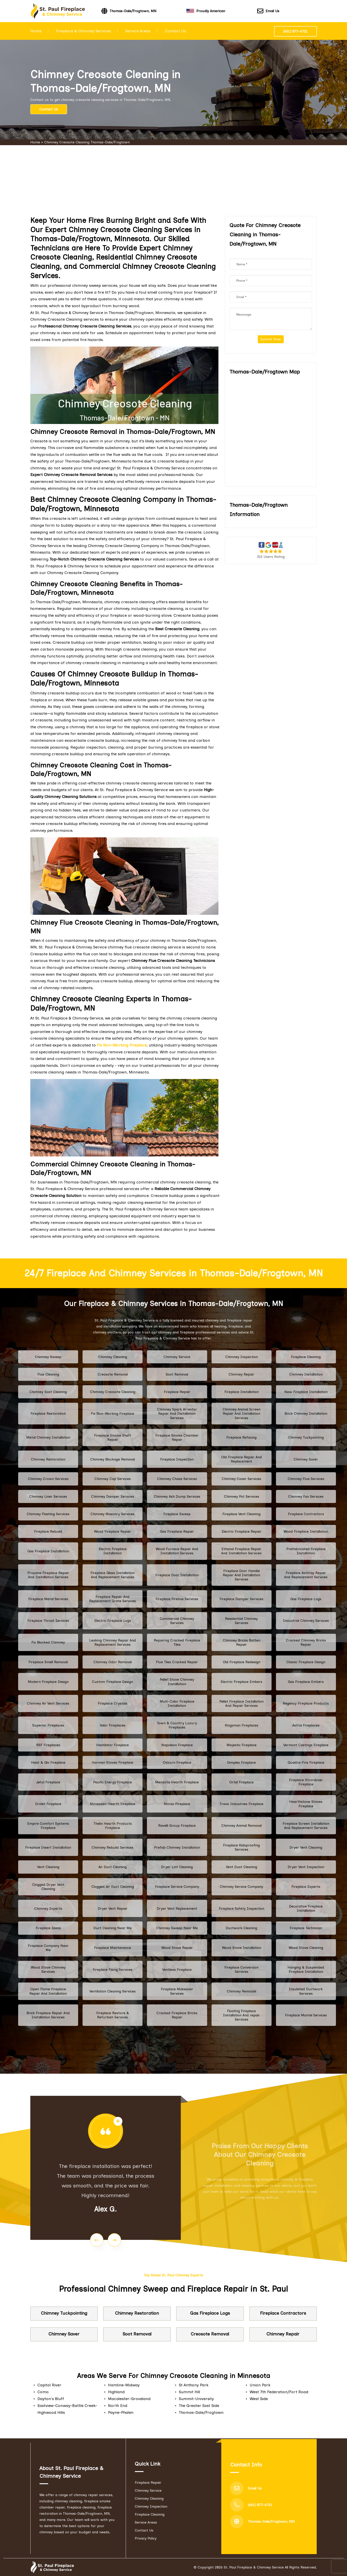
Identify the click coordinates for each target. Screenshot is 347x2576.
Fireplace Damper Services (241, 1599)
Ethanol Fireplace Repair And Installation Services (241, 1551)
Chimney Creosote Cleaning (112, 1392)
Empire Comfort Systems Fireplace (48, 1825)
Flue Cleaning (48, 1374)
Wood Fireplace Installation (305, 1531)
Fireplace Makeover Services (177, 1991)
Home (36, 31)
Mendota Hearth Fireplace (177, 1782)
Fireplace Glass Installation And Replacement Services (113, 1575)
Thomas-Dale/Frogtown (201, 2412)
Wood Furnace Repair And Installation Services (177, 1551)
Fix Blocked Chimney (48, 1642)
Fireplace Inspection (177, 1459)
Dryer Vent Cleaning (305, 1847)
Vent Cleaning (48, 1867)
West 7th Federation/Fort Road (279, 2391)
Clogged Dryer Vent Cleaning (48, 1886)
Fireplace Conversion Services (241, 1969)
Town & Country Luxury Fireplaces (177, 1725)
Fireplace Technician (306, 1928)
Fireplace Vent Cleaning (241, 1514)
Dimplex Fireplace (241, 1762)
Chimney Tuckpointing (306, 1437)
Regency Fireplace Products (306, 1703)
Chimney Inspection (241, 1357)
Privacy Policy (145, 2538)
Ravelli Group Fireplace (177, 1825)
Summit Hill (189, 2391)
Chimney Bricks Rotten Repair (241, 1642)
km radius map (270, 430)
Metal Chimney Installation (48, 1437)
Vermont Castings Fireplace (305, 1745)
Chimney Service (177, 1357)
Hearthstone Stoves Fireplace (305, 1804)
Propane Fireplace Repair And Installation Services (48, 1575)
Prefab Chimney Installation (177, 1847)
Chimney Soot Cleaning (48, 1392)
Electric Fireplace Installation (113, 1551)
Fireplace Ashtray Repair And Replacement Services (306, 1575)
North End (117, 2405)
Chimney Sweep (48, 1357)
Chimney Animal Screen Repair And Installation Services (241, 1413)
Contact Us (175, 31)
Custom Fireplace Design (112, 1682)
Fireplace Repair (177, 1392)
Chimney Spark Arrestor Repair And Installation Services (177, 1413)
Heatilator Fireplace (112, 1745)
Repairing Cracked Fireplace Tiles (177, 1642)
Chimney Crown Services (48, 1479)
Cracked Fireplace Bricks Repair (176, 2015)
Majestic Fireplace (241, 1745)
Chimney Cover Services (241, 1479)
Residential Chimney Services (241, 1621)
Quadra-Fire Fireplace (306, 1762)
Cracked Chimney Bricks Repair (306, 1642)
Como (43, 2391)
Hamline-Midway (124, 2385)
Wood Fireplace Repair (112, 1531)
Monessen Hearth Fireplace (112, 1804)
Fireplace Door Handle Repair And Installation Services (241, 1575)
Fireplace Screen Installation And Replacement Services (306, 1825)
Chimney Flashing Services (48, 1514)
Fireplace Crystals (112, 1703)
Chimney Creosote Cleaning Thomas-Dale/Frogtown (87, 142)
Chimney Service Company (241, 1886)
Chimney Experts (48, 1908)
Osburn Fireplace (177, 1762)
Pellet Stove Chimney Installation (177, 1681)
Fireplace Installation (241, 1392)
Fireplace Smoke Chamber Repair (177, 1437)
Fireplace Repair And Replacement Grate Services (112, 1599)
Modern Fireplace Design (48, 1682)
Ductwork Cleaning (241, 1928)
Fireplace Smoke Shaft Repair (112, 1437)
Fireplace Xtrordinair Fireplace (306, 1782)
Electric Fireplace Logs (112, 1620)
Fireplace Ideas (48, 1928)
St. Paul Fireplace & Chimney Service (254, 2567)
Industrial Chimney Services (306, 1620)
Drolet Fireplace (48, 1804)
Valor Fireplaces (112, 1725)
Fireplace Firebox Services (177, 1599)
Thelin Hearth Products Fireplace (112, 1825)
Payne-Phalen (120, 2412)
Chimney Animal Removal (241, 1825)
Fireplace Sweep (177, 1514)
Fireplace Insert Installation (48, 1847)
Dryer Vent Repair (112, 1908)
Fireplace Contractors (306, 1514)
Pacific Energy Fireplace (112, 1782)
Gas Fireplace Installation (48, 1551)
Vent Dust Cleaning (241, 1867)
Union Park (260, 2385)
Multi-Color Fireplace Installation (177, 1703)
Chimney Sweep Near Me (177, 1928)
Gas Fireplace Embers (306, 1682)
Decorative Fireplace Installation (306, 1908)
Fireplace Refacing (241, 1437)
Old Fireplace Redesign (241, 1662)
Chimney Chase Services (177, 1479)
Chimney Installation (306, 1374)
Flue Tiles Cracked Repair (177, 1662)
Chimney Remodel (241, 1991)
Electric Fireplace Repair (241, 1531)
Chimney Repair (241, 1374)
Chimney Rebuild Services (112, 1847)
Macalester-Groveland (129, 2398)
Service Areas (137, 31)
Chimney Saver (306, 1459)
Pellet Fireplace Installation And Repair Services (241, 1703)
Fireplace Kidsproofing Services (241, 1847)
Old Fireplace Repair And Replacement (241, 1459)
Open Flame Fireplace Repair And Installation (48, 1991)
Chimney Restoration (48, 1459)
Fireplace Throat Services (48, 1620)
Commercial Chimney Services (177, 1621)
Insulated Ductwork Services (306, 1991)
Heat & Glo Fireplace (48, 1762)
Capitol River (49, 2385)
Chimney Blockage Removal (112, 1459)
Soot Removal (177, 1374)
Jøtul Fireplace (48, 1782)
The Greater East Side (199, 2405)
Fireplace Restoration (48, 1413)
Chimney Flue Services (306, 1479)
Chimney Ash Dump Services (177, 1496)
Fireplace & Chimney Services (83, 31)
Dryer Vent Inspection (306, 1867)
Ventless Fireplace (177, 1969)
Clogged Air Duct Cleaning (112, 1886)
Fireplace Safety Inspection (241, 1908)
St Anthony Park (193, 2385)
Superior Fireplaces (48, 1725)
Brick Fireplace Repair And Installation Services (48, 2015)
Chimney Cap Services (112, 1479)
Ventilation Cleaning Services (112, 1991)
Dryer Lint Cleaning (177, 1867)
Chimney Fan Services (306, 1496)
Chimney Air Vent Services (48, 1703)
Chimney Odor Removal (112, 1662)
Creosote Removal (113, 1374)
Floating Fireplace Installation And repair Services (241, 2015)
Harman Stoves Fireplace (112, 1762)
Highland (116, 2391)
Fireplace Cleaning (306, 1357)
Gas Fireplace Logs (305, 1599)
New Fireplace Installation (306, 1392)
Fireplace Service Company (177, 1886)
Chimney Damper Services (112, 1496)
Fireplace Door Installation (177, 1575)
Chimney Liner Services (48, 1496)
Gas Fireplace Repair (177, 1531)
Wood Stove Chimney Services (48, 1969)
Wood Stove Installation (241, 1948)
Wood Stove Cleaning (306, 1948)
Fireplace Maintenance (112, 1948)
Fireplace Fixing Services (112, 1969)
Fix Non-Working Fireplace (112, 1413)
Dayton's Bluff (50, 2398)
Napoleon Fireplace (177, 1745)
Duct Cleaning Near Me (112, 1928)
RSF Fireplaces (48, 1745)
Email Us (268, 11)
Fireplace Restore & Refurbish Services (112, 2015)
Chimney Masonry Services (113, 1514)
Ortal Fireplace (241, 1782)
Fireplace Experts (305, 1886)
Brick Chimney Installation (306, 1413)
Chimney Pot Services (241, 1496)
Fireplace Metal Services (48, 1599)
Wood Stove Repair (177, 1948)
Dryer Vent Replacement (177, 1908)
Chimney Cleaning (112, 1357)
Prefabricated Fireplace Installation (306, 1551)
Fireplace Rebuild (48, 1531)
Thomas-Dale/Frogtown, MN (271, 2521)
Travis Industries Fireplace (241, 1804)
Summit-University (196, 2398)
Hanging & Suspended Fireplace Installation (305, 1969)
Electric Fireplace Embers (241, 1682)
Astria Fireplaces (306, 1725)
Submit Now (270, 339)
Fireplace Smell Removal (48, 1662)
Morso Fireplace (177, 1804)
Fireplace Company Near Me (48, 1948)
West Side (259, 2398)
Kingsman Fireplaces (241, 1725)
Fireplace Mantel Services (306, 2015)
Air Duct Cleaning (112, 1867)
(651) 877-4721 (295, 31)
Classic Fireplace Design (305, 1662)
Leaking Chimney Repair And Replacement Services (112, 1642)
